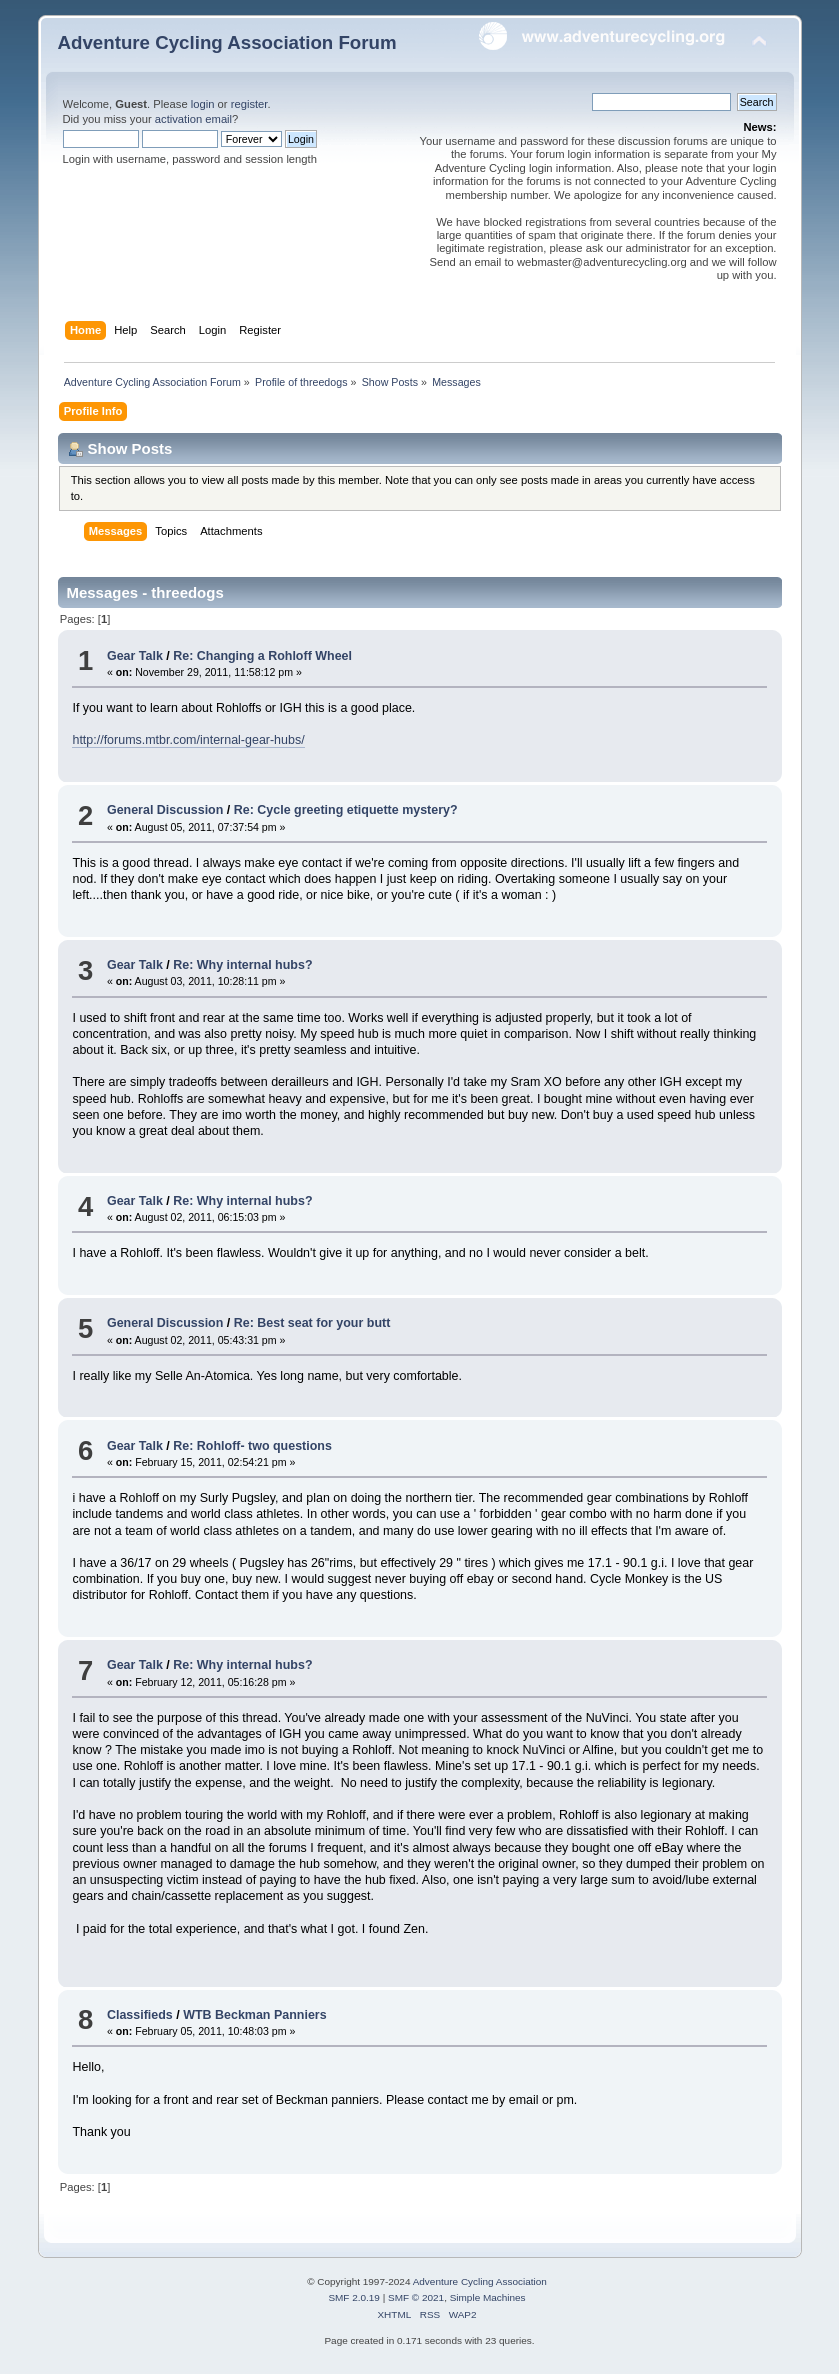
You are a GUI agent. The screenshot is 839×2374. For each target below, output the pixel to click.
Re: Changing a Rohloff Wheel (262, 656)
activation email (193, 119)
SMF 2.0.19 (354, 2297)
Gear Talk (135, 656)
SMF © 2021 (416, 2297)
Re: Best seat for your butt (312, 1323)
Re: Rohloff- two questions (252, 1446)
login (203, 104)
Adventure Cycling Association (480, 2281)
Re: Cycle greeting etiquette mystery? (346, 810)
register (249, 104)
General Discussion (165, 810)
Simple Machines (488, 2297)
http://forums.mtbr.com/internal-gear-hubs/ (188, 740)
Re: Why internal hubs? (242, 965)
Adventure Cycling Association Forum (227, 42)
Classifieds (140, 2015)
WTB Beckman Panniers (254, 2015)
